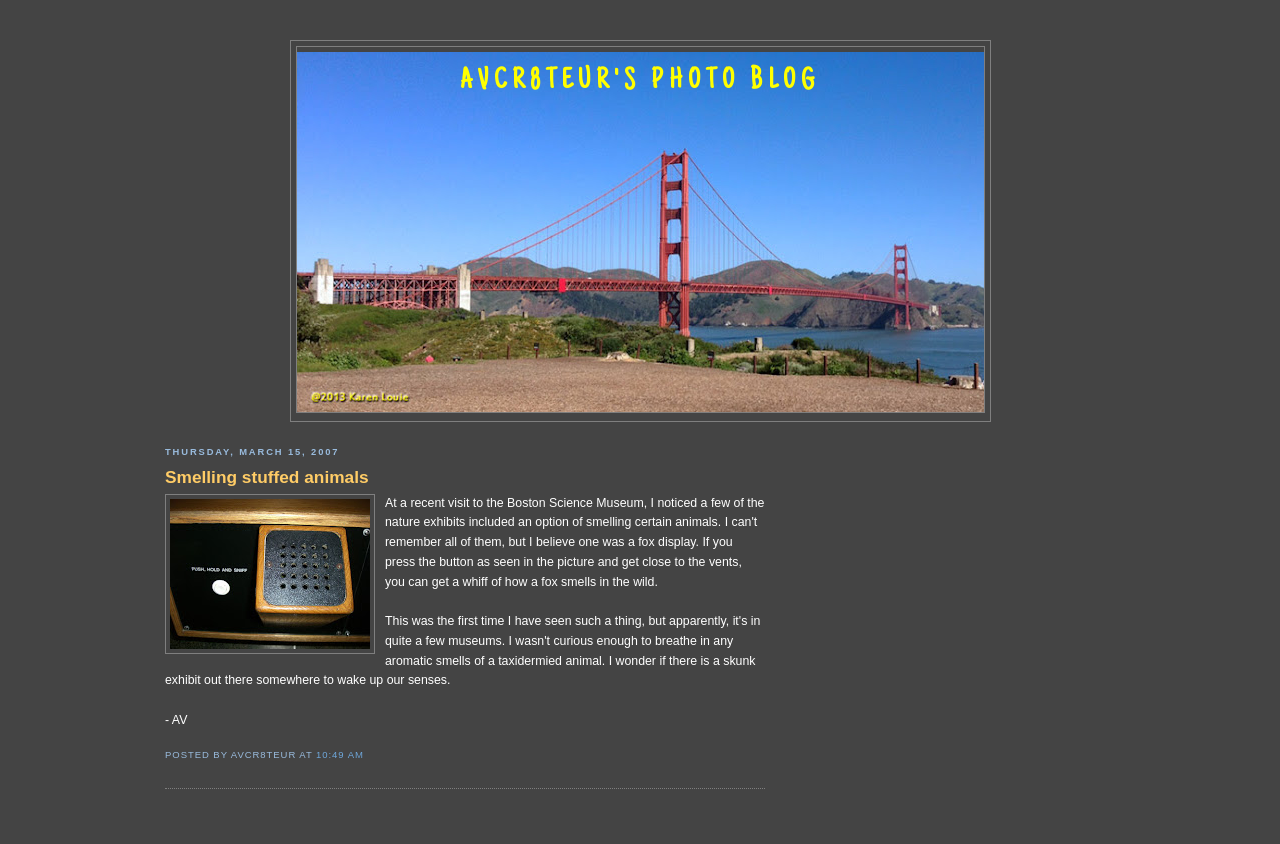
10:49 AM (340, 754)
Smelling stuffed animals (267, 477)
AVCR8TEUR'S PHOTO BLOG (640, 82)
